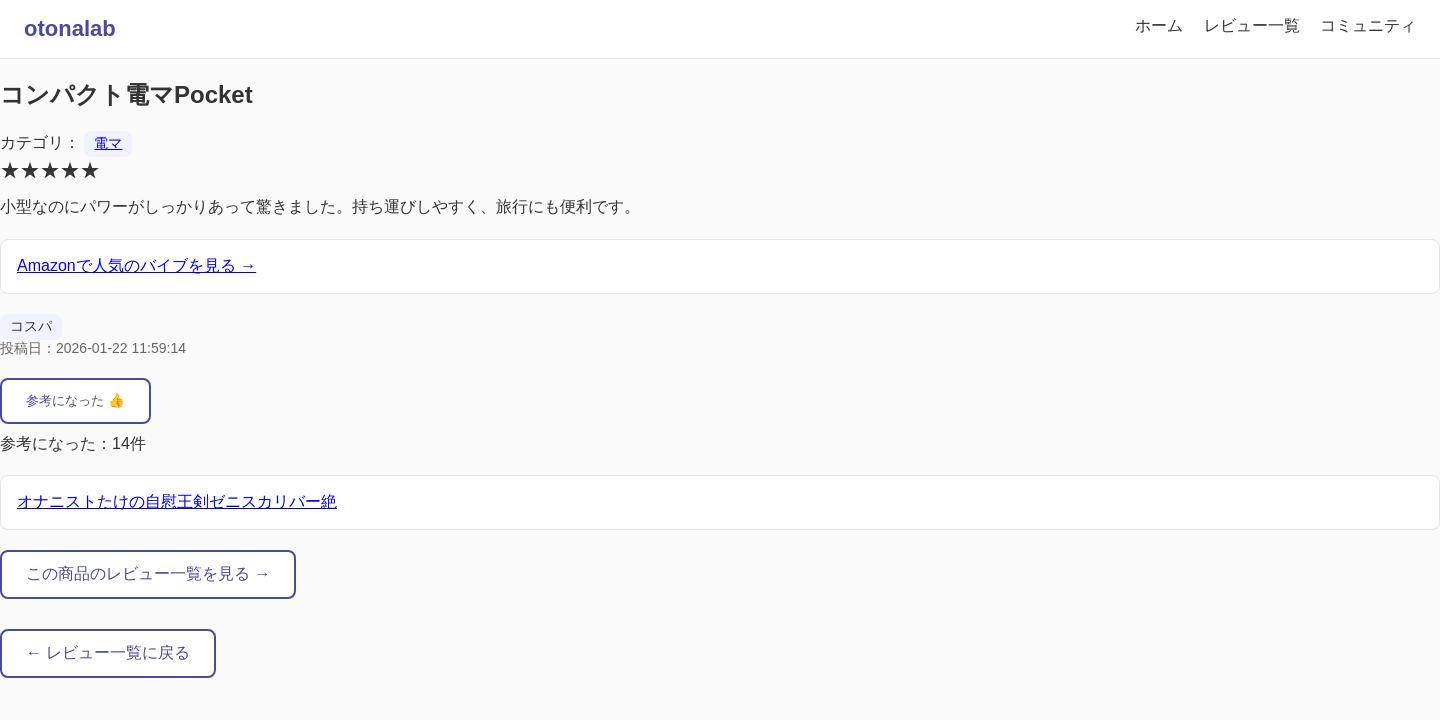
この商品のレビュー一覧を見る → (148, 573)
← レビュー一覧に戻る (108, 652)
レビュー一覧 (1252, 25)
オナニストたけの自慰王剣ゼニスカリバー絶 (177, 501)
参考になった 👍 (75, 400)
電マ (108, 143)
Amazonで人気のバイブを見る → (136, 265)
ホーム (1159, 25)
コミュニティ (1368, 25)
